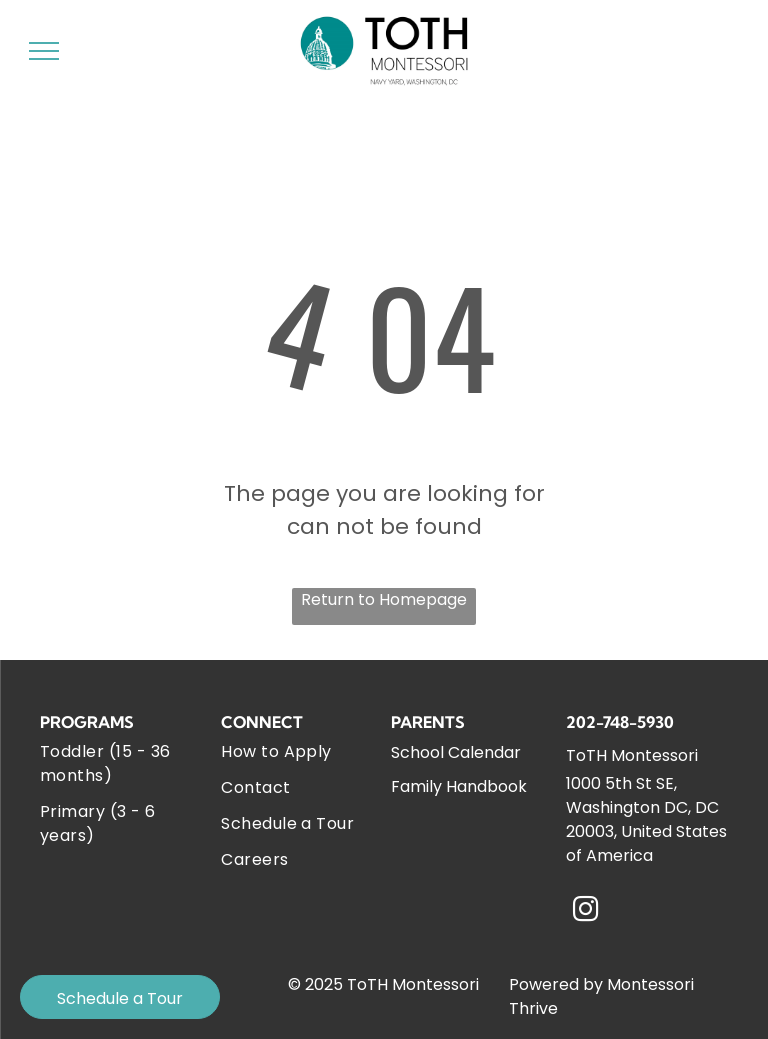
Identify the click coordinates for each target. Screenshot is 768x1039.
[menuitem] (119, 764)
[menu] (44, 51)
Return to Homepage (384, 599)
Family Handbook (459, 786)
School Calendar (456, 752)
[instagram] (585, 911)
